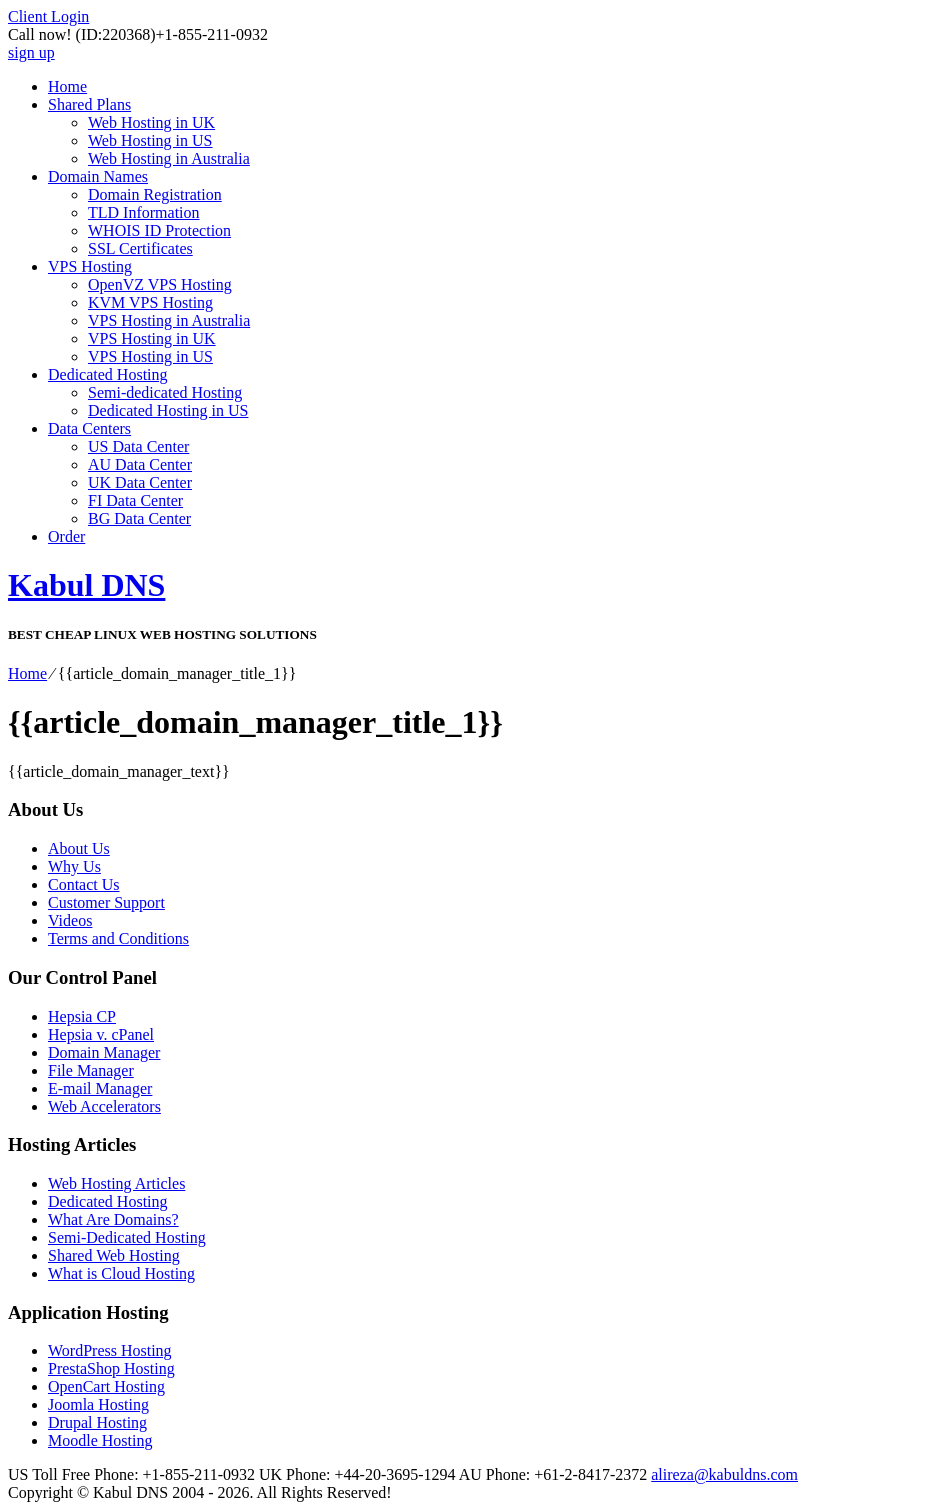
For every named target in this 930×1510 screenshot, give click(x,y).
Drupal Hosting (97, 1422)
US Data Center (138, 446)
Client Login (48, 16)
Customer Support (106, 902)
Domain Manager (104, 1052)
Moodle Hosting (100, 1440)
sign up (31, 52)
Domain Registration (155, 194)
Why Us (74, 866)
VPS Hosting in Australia (169, 320)
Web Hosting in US (150, 140)
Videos (70, 920)
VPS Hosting (90, 266)
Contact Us (84, 884)
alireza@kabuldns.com (724, 1474)
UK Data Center (140, 482)
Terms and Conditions (118, 938)
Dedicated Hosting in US (168, 410)
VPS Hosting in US (150, 356)
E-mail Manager (100, 1088)
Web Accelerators (104, 1106)
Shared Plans (89, 104)
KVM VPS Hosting (150, 302)
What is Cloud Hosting (121, 1273)
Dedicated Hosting (108, 374)
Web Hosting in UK (151, 122)
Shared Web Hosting (114, 1255)
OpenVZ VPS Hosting (160, 284)
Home (67, 86)
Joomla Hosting (98, 1404)
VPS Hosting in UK (152, 338)
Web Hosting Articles (116, 1183)
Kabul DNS (86, 585)
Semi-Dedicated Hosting (127, 1237)
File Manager (91, 1070)
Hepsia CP (82, 1016)
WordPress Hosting (110, 1350)
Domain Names (98, 176)
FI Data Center (135, 500)
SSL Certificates (140, 248)
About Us (79, 848)
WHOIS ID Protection (159, 230)
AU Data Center (140, 464)
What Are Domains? (113, 1219)
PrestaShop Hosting (111, 1368)
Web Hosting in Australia (169, 158)
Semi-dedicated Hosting (165, 392)
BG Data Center (139, 518)
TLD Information (144, 212)
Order (66, 536)
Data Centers (89, 428)
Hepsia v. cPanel (101, 1034)
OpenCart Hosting (106, 1386)
